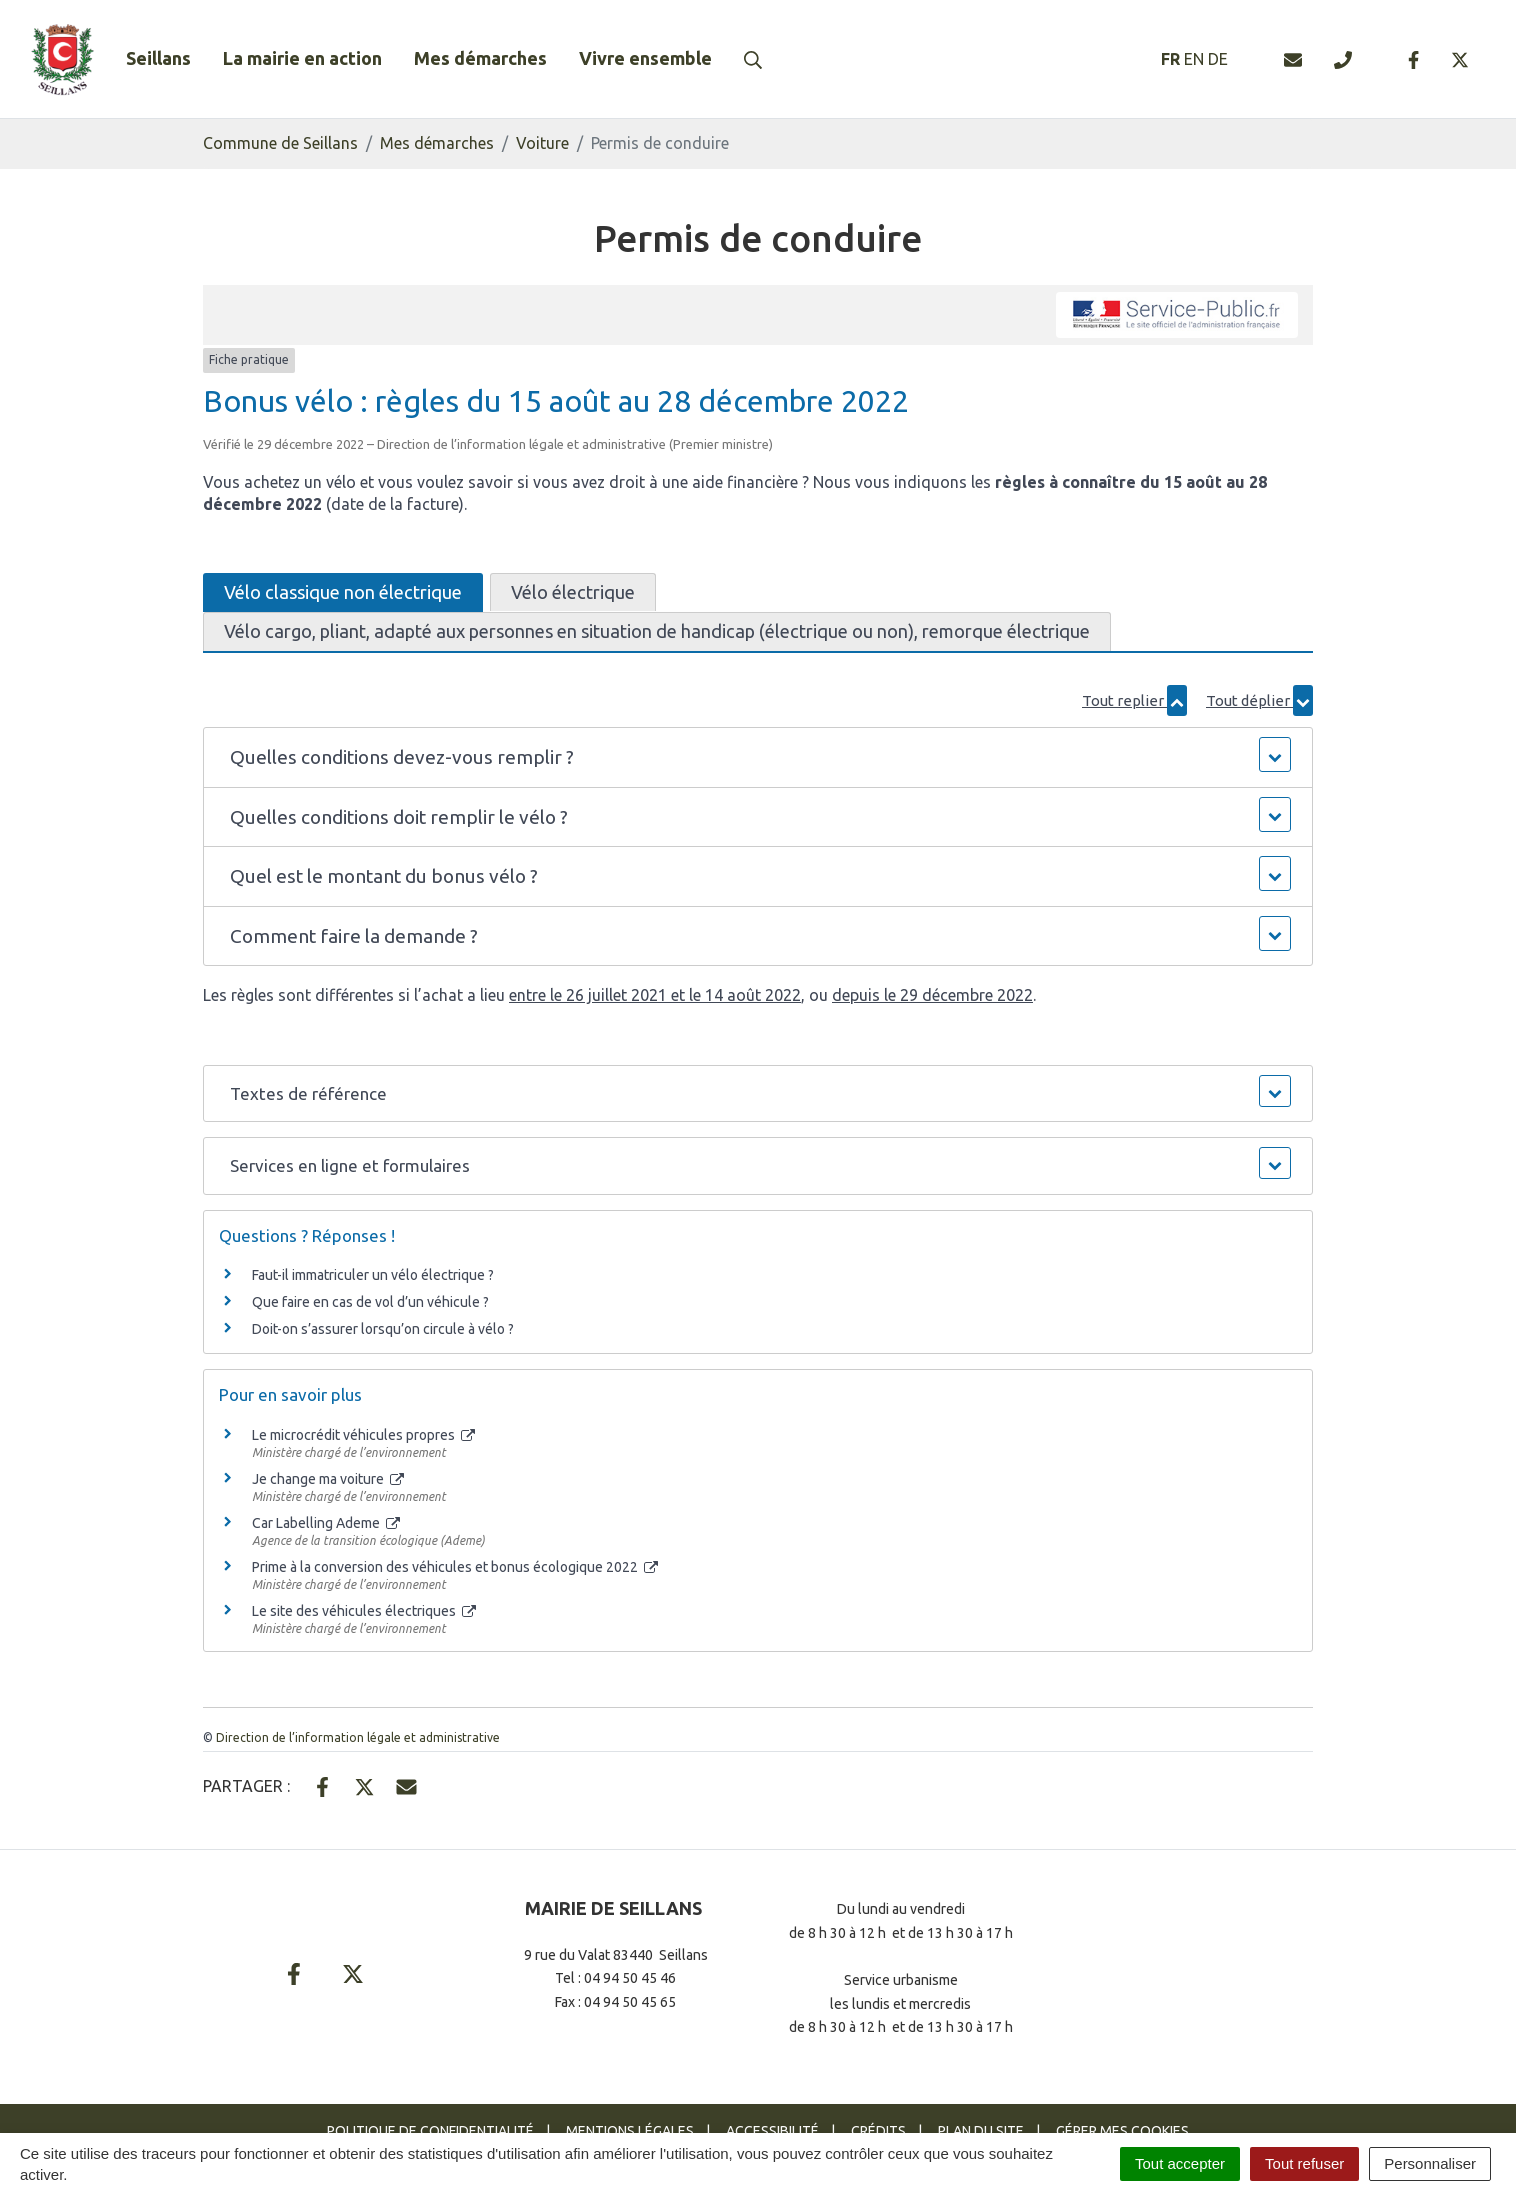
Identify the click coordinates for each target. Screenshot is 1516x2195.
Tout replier (1134, 700)
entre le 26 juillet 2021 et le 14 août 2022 (655, 995)
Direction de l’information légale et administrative (358, 1737)
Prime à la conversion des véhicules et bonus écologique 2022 (455, 1567)
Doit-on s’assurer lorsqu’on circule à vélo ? (383, 1329)
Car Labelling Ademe (326, 1523)
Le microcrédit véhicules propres (363, 1435)
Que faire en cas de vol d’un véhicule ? (370, 1302)
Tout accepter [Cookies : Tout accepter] (1180, 2163)
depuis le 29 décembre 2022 (932, 995)
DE (1218, 59)
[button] (758, 757)
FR (1170, 59)
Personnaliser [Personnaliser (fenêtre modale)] (1430, 2163)
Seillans (158, 58)
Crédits (878, 2131)
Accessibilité (772, 2131)
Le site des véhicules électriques (364, 1611)
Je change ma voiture (328, 1479)
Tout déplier (1259, 700)
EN (1194, 59)
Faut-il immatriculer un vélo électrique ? (373, 1275)
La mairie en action (302, 58)
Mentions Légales (630, 2131)
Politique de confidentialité (430, 2131)
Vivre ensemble (645, 58)
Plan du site (981, 2131)
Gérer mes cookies (1122, 2131)
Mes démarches (480, 58)
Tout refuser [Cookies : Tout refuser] (1304, 2163)
